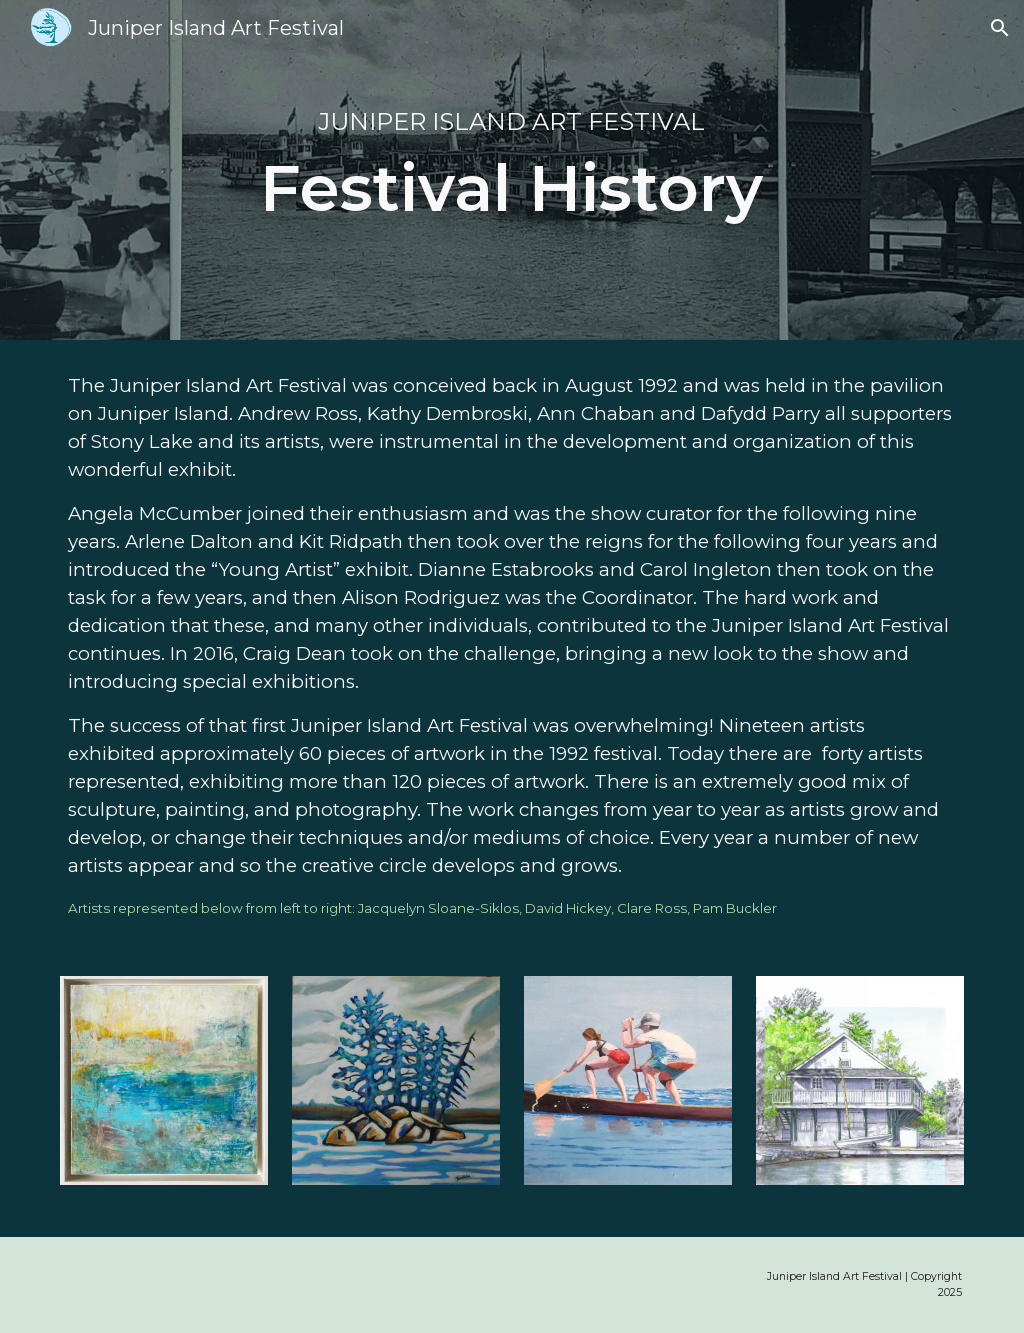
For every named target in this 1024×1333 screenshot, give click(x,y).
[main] (511, 170)
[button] (1000, 28)
